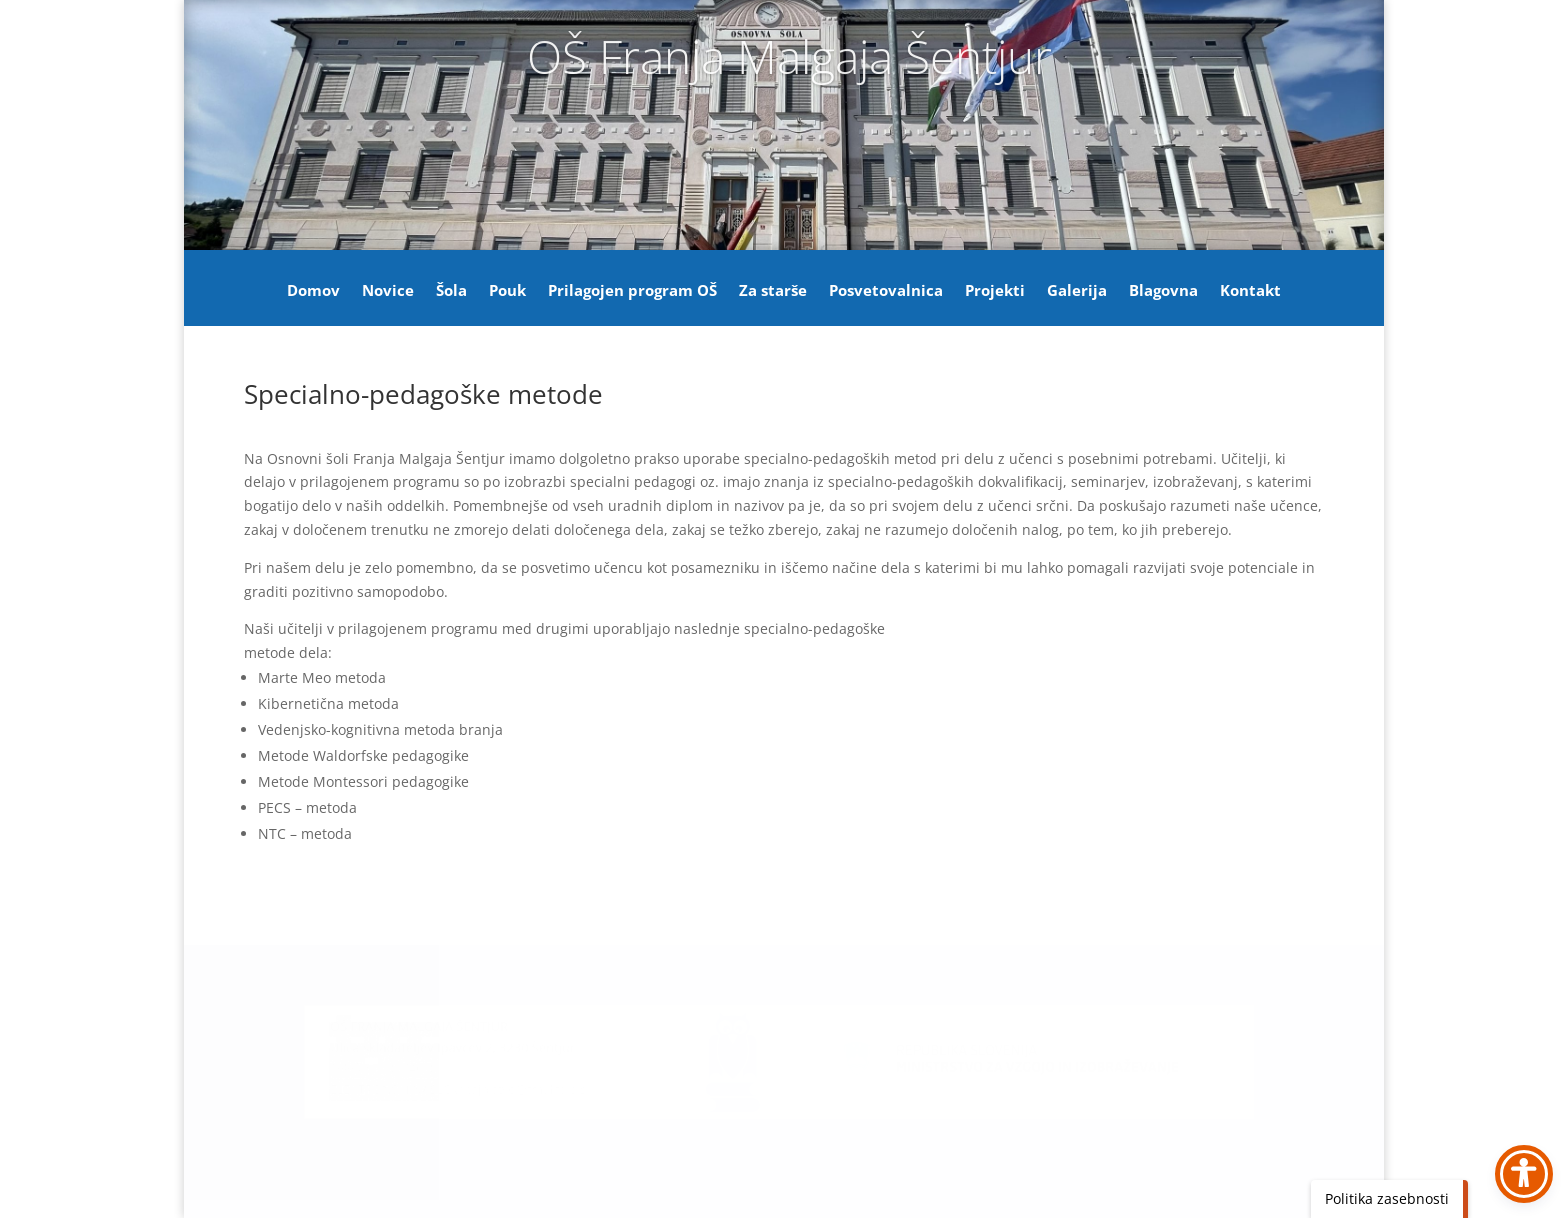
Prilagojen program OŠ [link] (632, 291)
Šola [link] (451, 291)
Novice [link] (388, 291)
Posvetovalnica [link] (886, 291)
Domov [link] (313, 291)
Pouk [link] (507, 291)
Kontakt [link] (1250, 291)
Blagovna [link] (1163, 291)
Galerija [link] (1077, 291)
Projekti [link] (995, 291)
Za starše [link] (773, 291)
